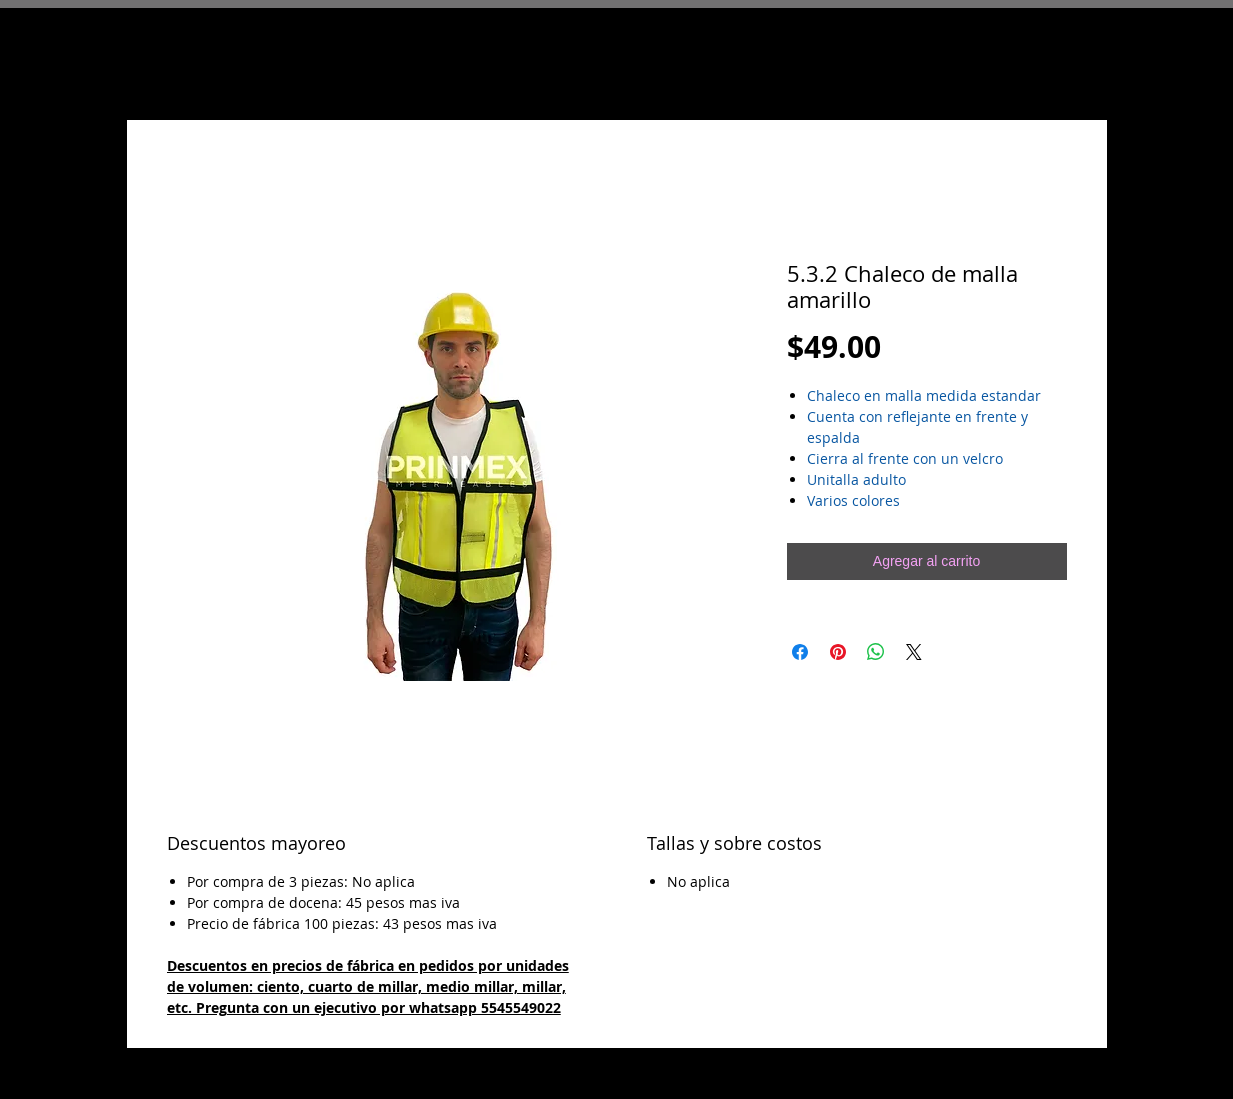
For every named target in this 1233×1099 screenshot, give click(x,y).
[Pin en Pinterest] (838, 652)
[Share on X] (914, 652)
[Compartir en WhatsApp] (876, 652)
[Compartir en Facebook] (800, 652)
